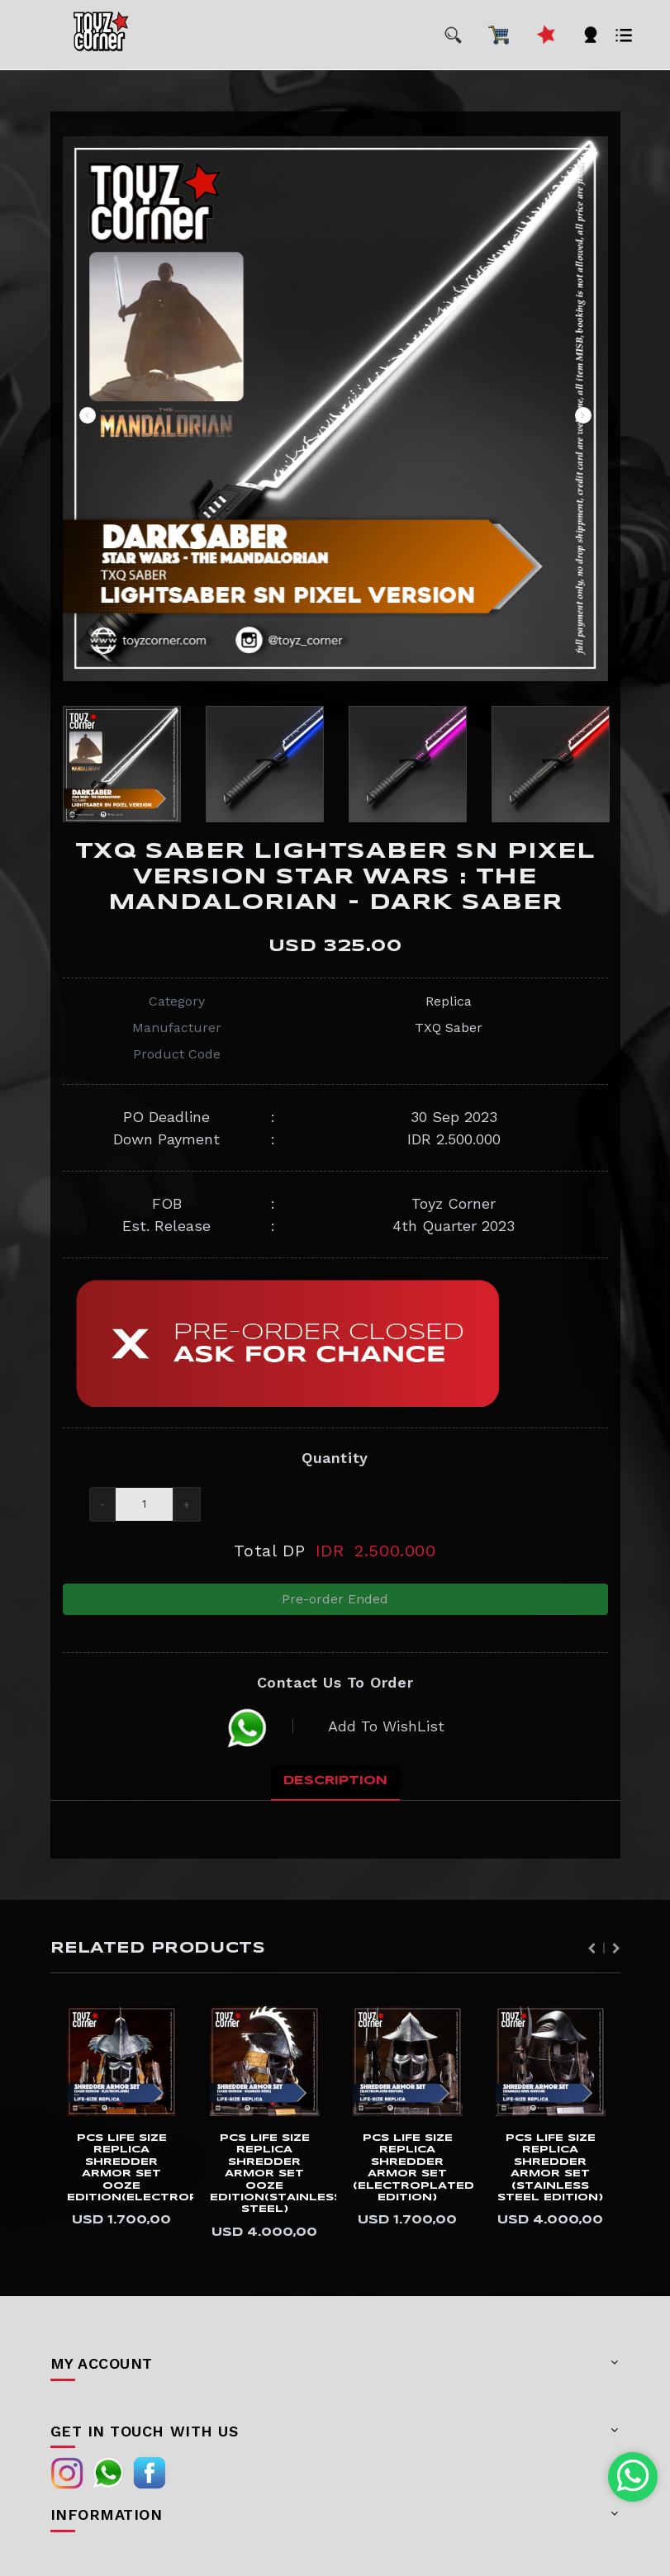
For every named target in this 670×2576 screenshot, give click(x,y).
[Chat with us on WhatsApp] (633, 2477)
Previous (87, 415)
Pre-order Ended (335, 1603)
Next (583, 415)
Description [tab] (335, 1795)
